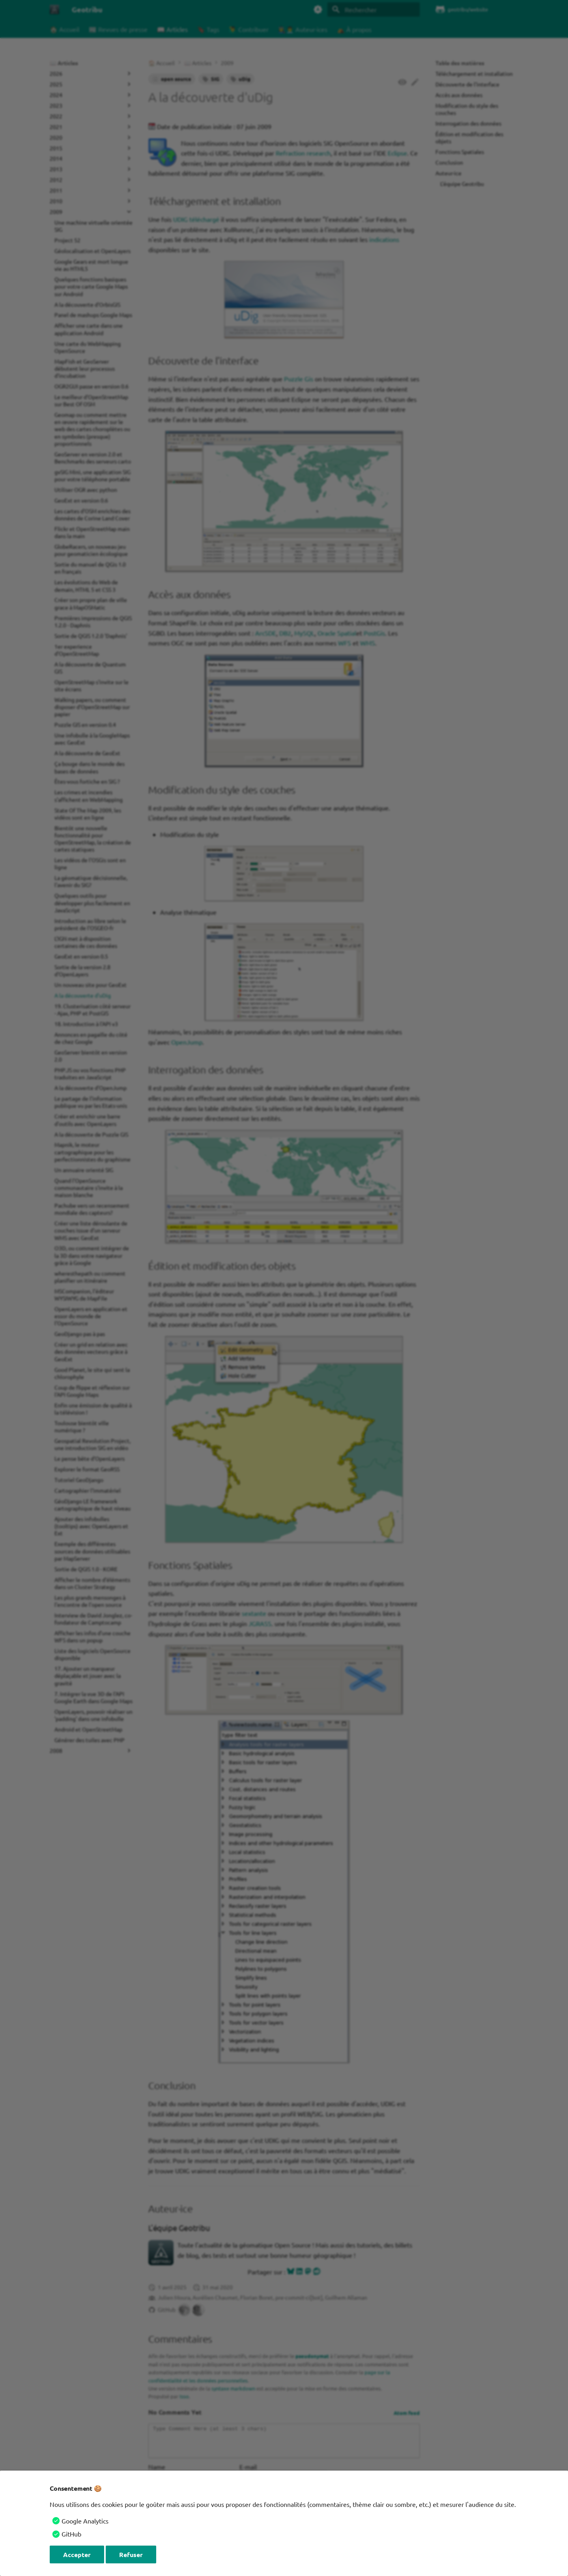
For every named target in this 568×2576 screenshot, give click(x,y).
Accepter (77, 2554)
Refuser (131, 2554)
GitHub (71, 2534)
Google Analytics (85, 2521)
